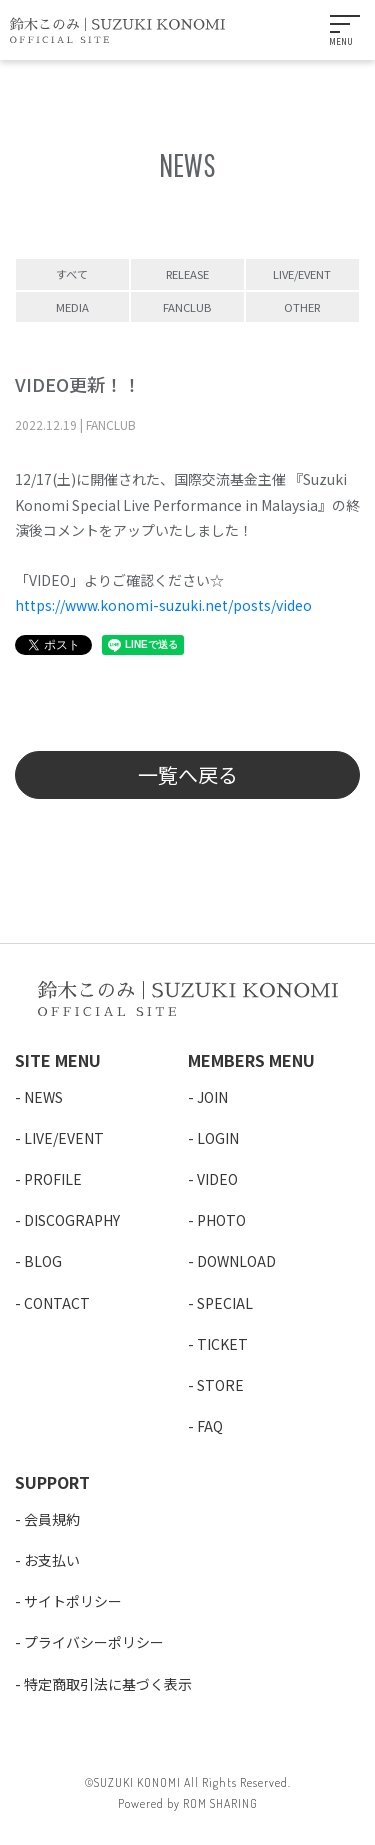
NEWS (43, 1097)
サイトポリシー (73, 1601)
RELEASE (187, 274)
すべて (72, 274)
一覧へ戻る (188, 774)
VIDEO (217, 1179)
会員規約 (52, 1519)
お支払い (52, 1560)
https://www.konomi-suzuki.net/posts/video (163, 605)
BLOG (43, 1261)
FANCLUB (187, 307)
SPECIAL (225, 1303)
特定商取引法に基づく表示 (108, 1684)
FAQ (210, 1426)
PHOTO (221, 1220)
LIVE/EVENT (302, 274)
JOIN (212, 1097)
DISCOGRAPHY (72, 1220)
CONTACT (57, 1303)
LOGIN (218, 1138)
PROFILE (53, 1179)
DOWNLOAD (236, 1261)
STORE (220, 1385)
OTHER (302, 307)
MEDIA (72, 307)
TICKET (222, 1344)
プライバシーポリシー (94, 1642)
